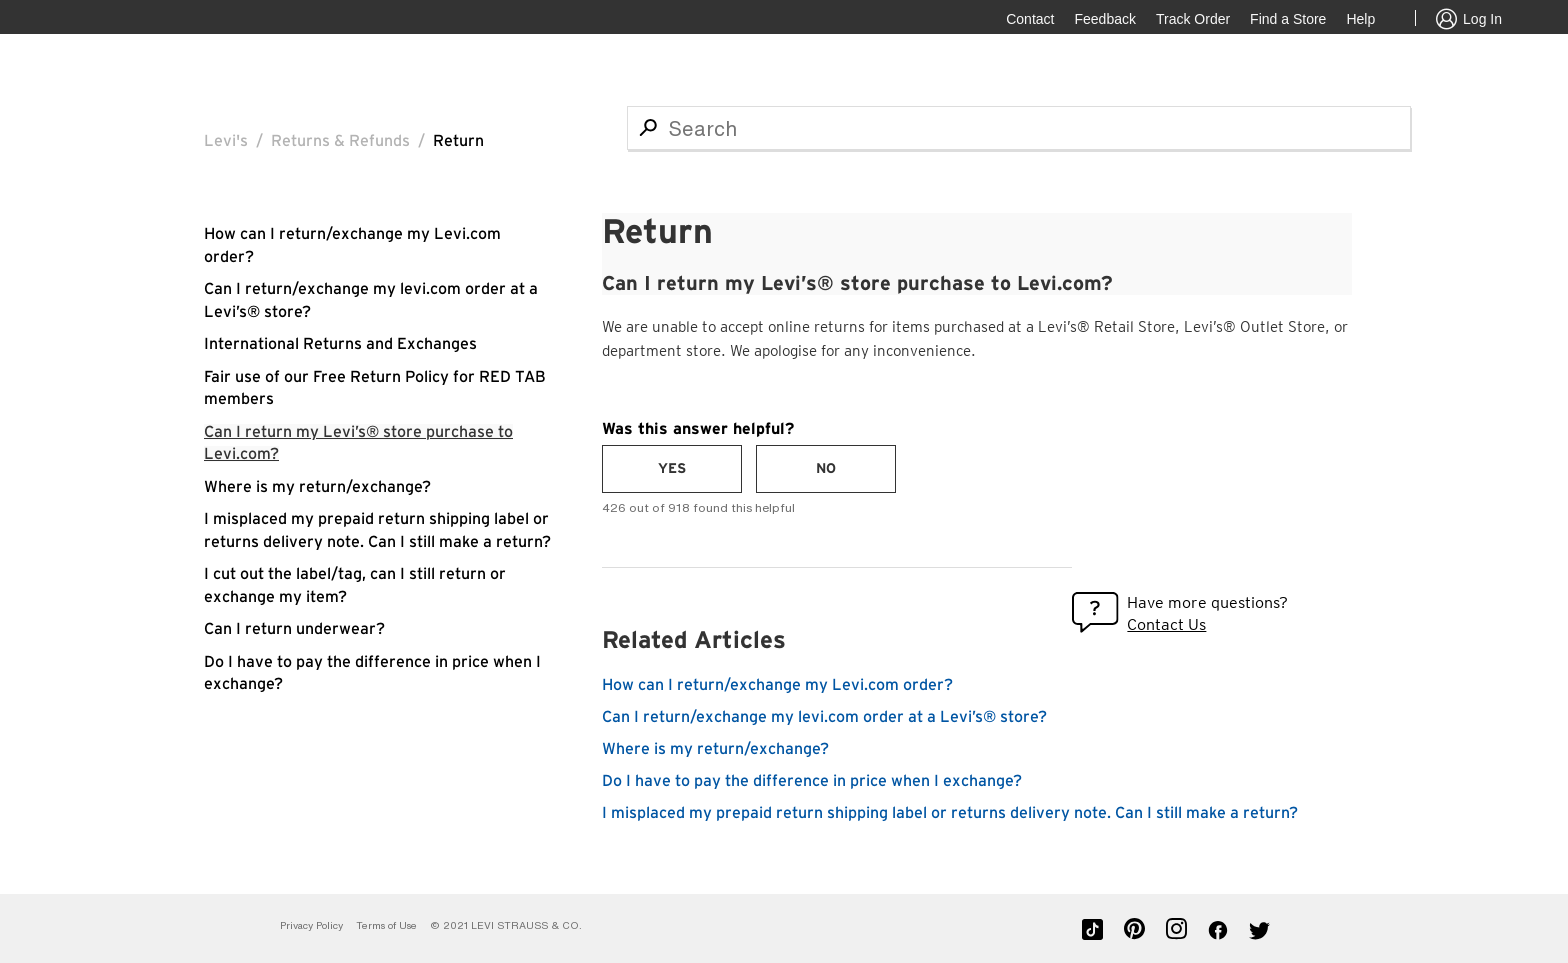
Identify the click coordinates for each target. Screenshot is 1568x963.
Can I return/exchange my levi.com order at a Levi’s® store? (824, 717)
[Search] (1019, 128)
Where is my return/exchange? (317, 487)
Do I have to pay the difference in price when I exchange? (812, 781)
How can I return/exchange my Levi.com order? (777, 685)
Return (458, 141)
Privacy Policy (311, 925)
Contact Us (1166, 624)
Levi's (226, 141)
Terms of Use (386, 925)
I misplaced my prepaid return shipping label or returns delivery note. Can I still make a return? (950, 813)
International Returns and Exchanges (340, 344)
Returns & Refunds (340, 141)
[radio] (672, 469)
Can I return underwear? (294, 629)
